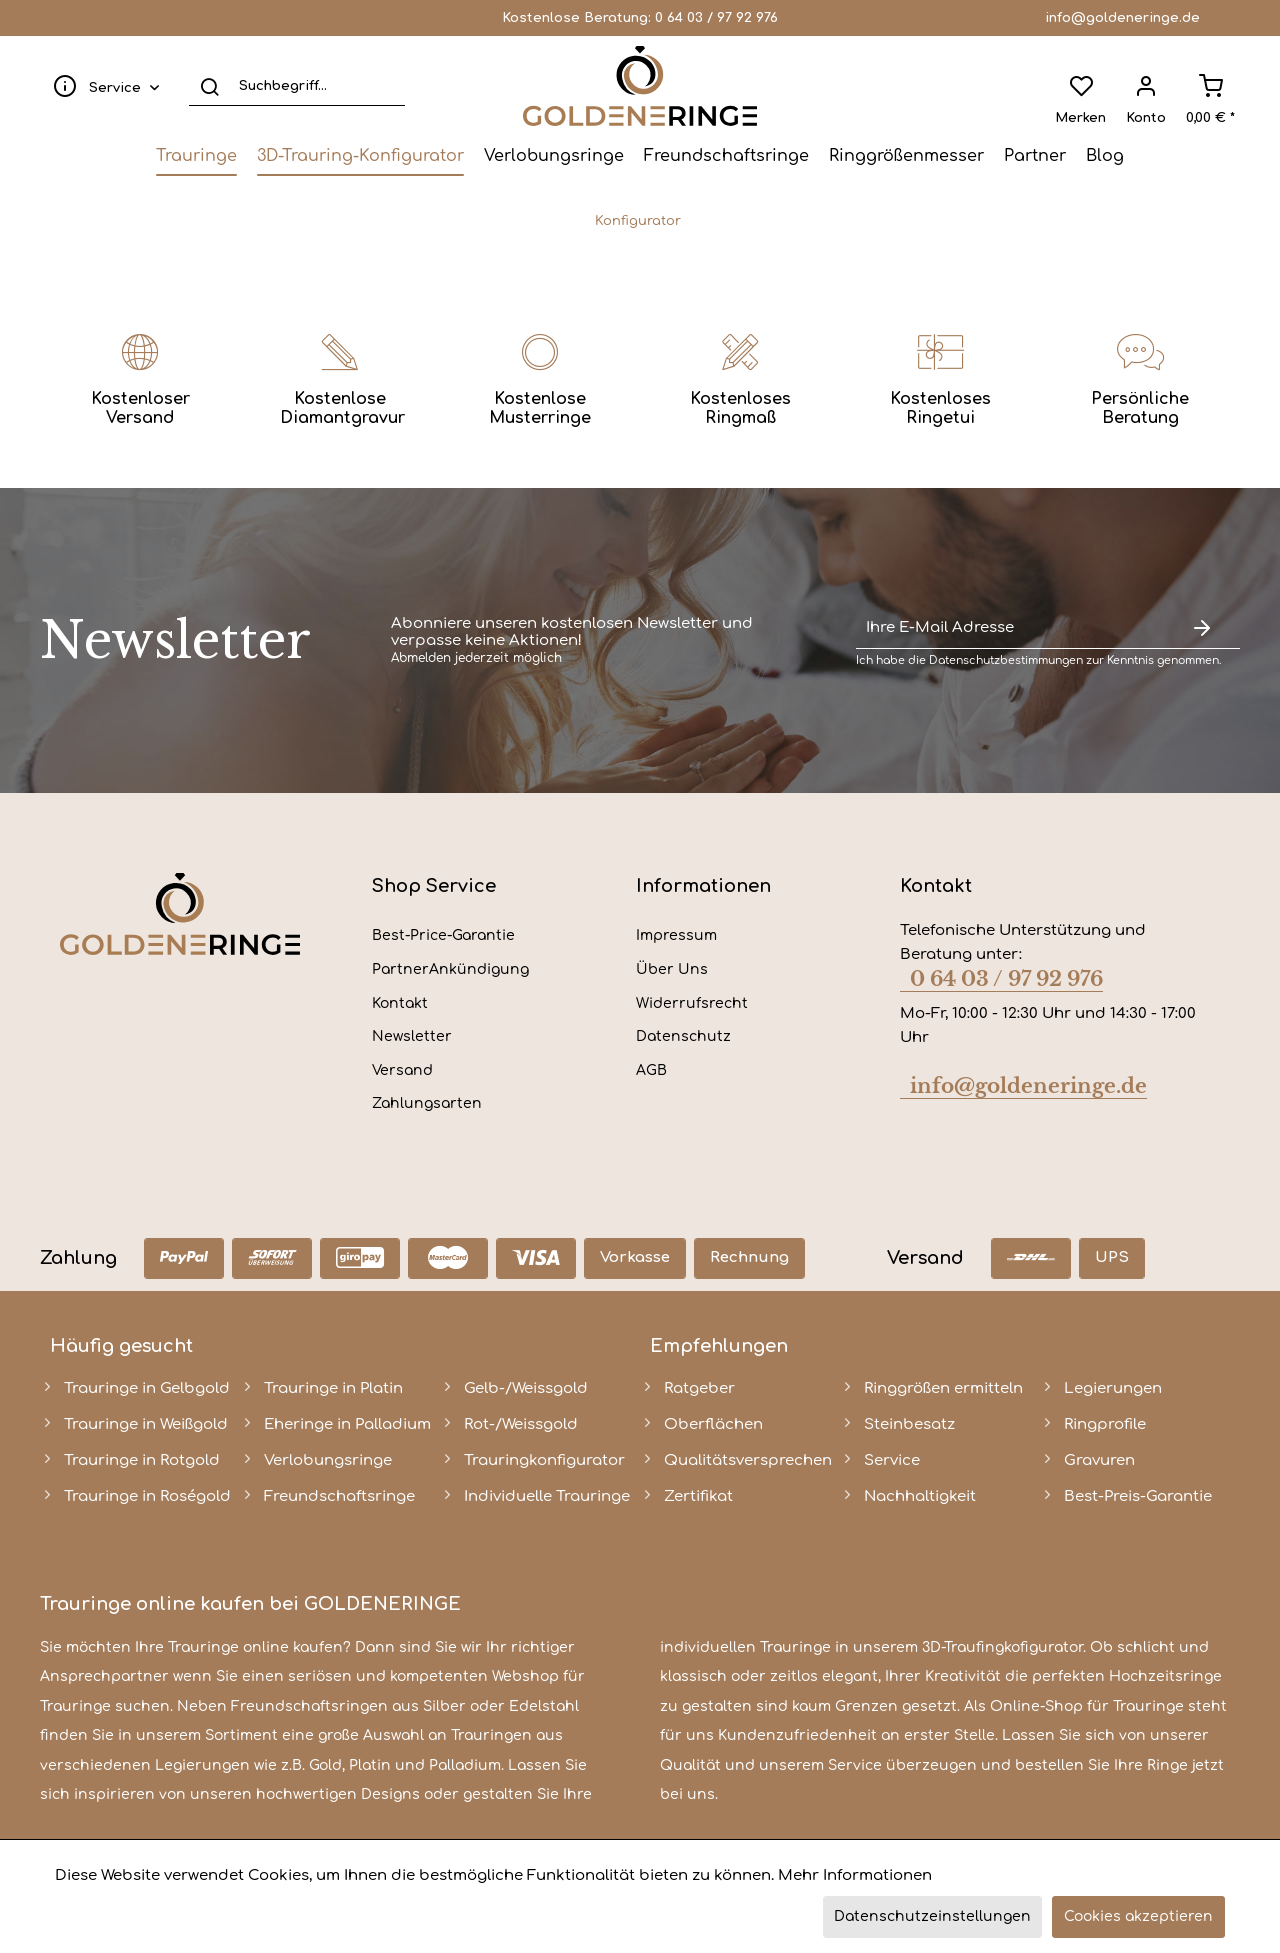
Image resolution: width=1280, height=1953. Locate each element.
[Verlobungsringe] (554, 156)
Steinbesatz (909, 1424)
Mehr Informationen (855, 1875)
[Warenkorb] (1210, 86)
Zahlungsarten (427, 1103)
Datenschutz (683, 1036)
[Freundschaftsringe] (726, 156)
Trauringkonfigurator (544, 1460)
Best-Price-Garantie (443, 935)
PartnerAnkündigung (450, 969)
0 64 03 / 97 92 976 (716, 18)
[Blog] (1105, 156)
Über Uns (672, 969)
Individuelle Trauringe (547, 1496)
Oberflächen (713, 1424)
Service (892, 1460)
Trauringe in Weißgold (146, 1424)
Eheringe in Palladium (347, 1424)
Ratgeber (699, 1388)
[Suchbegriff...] (297, 86)
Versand (402, 1070)
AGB (651, 1070)
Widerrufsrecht (692, 1003)
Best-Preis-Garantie (1138, 1496)
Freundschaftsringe (339, 1496)
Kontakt (400, 1003)
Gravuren (1099, 1460)
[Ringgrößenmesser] (906, 156)
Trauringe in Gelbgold (147, 1388)
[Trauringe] (196, 156)
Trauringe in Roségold (147, 1496)
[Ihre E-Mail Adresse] (1010, 628)
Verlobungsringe (328, 1460)
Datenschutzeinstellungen (932, 1916)
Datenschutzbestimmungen (1006, 660)
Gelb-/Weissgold (526, 1388)
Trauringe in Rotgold (142, 1460)
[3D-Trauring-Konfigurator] (360, 156)
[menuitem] (102, 86)
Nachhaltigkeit (920, 1496)
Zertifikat (698, 1496)
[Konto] (1146, 86)
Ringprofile (1105, 1424)
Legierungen (1113, 1388)
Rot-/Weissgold (521, 1424)
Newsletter (412, 1036)
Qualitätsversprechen (748, 1460)
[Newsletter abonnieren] (1201, 628)
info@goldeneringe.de (1122, 18)
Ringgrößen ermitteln (943, 1388)
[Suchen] (209, 86)
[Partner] (1035, 156)
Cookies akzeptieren (1138, 1916)
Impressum (676, 935)
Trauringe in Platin (333, 1388)
